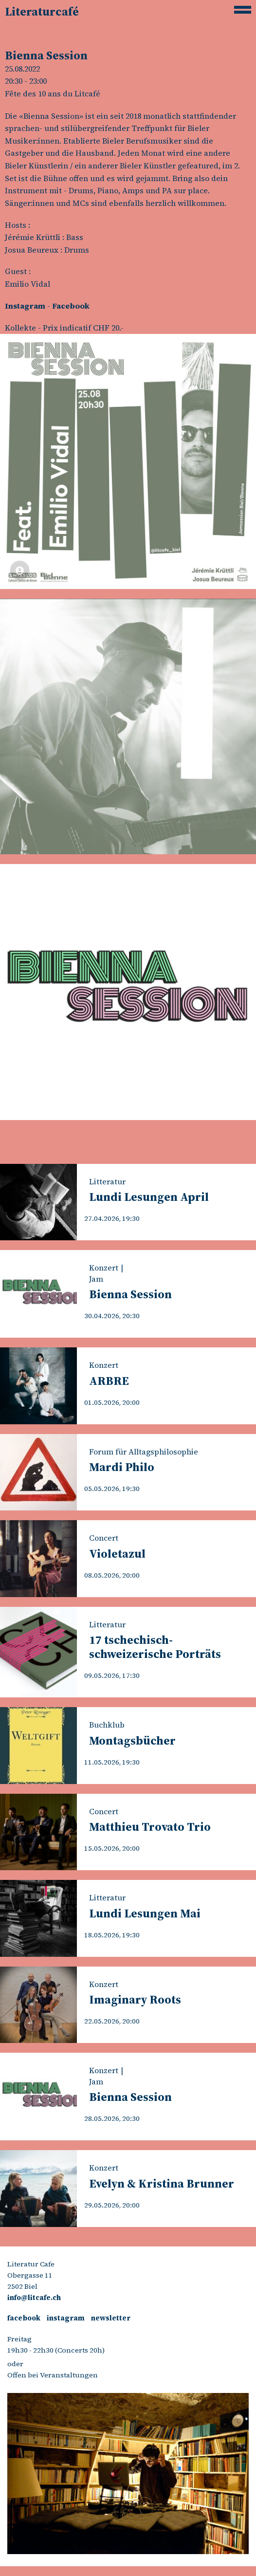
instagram (66, 2318)
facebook (23, 2318)
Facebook (71, 305)
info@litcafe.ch (34, 2297)
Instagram (25, 305)
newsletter (110, 2318)
